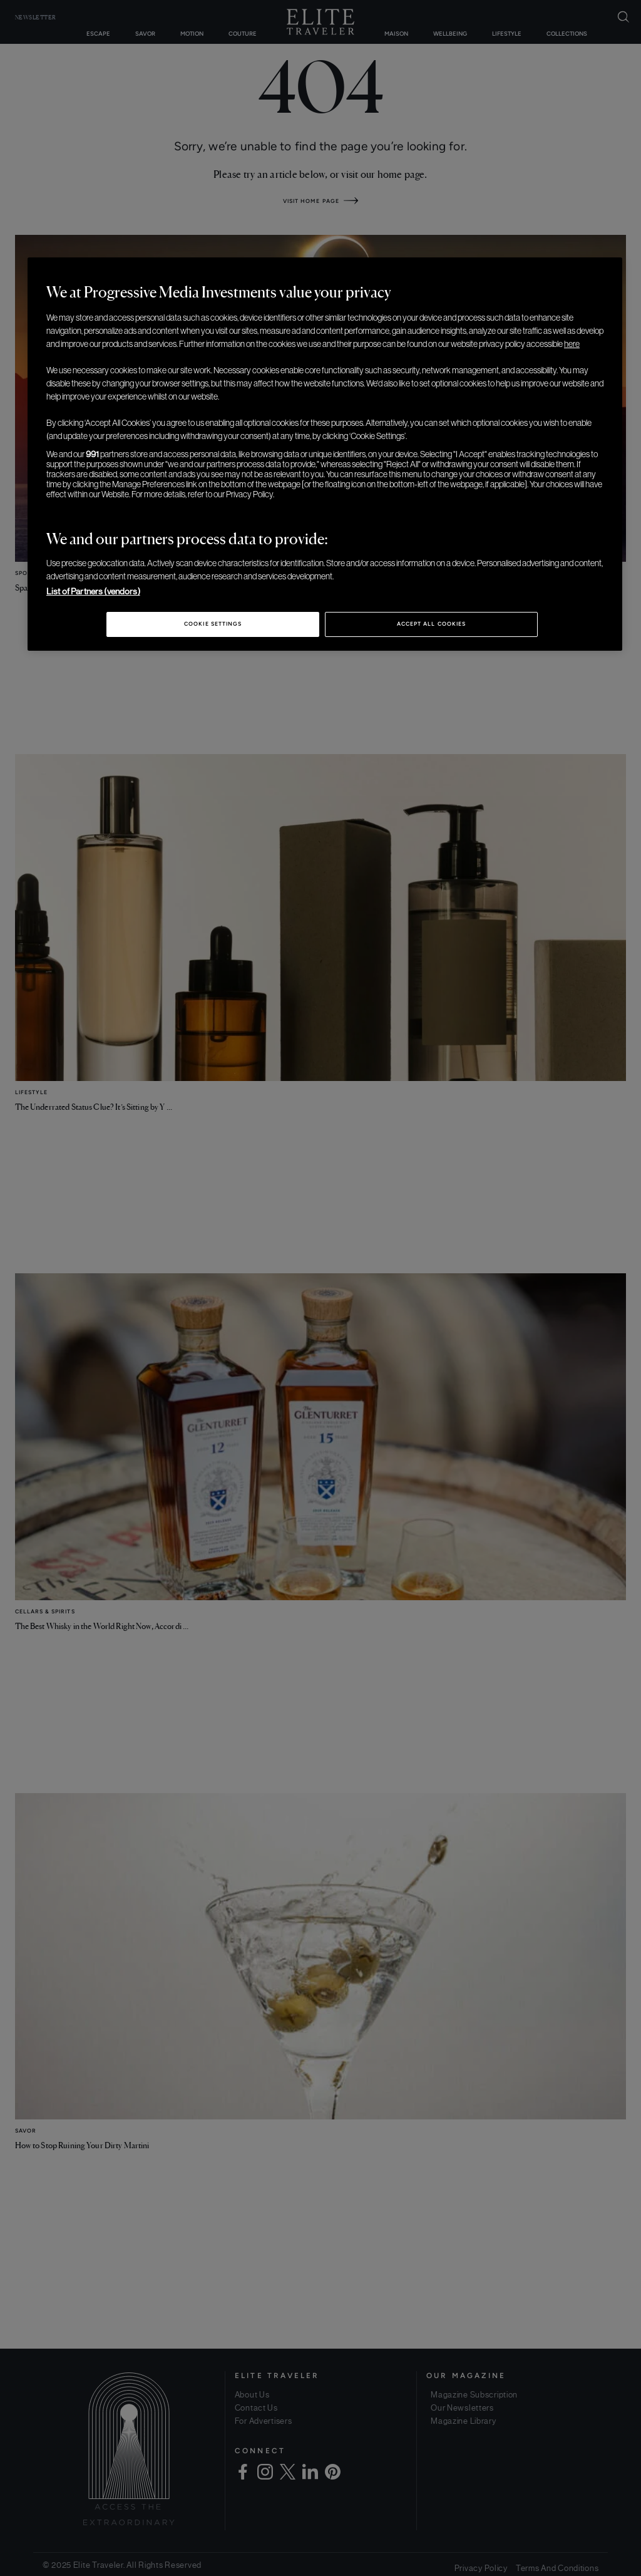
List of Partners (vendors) (93, 591)
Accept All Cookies (431, 624)
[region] (325, 454)
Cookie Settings (213, 624)
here (572, 344)
